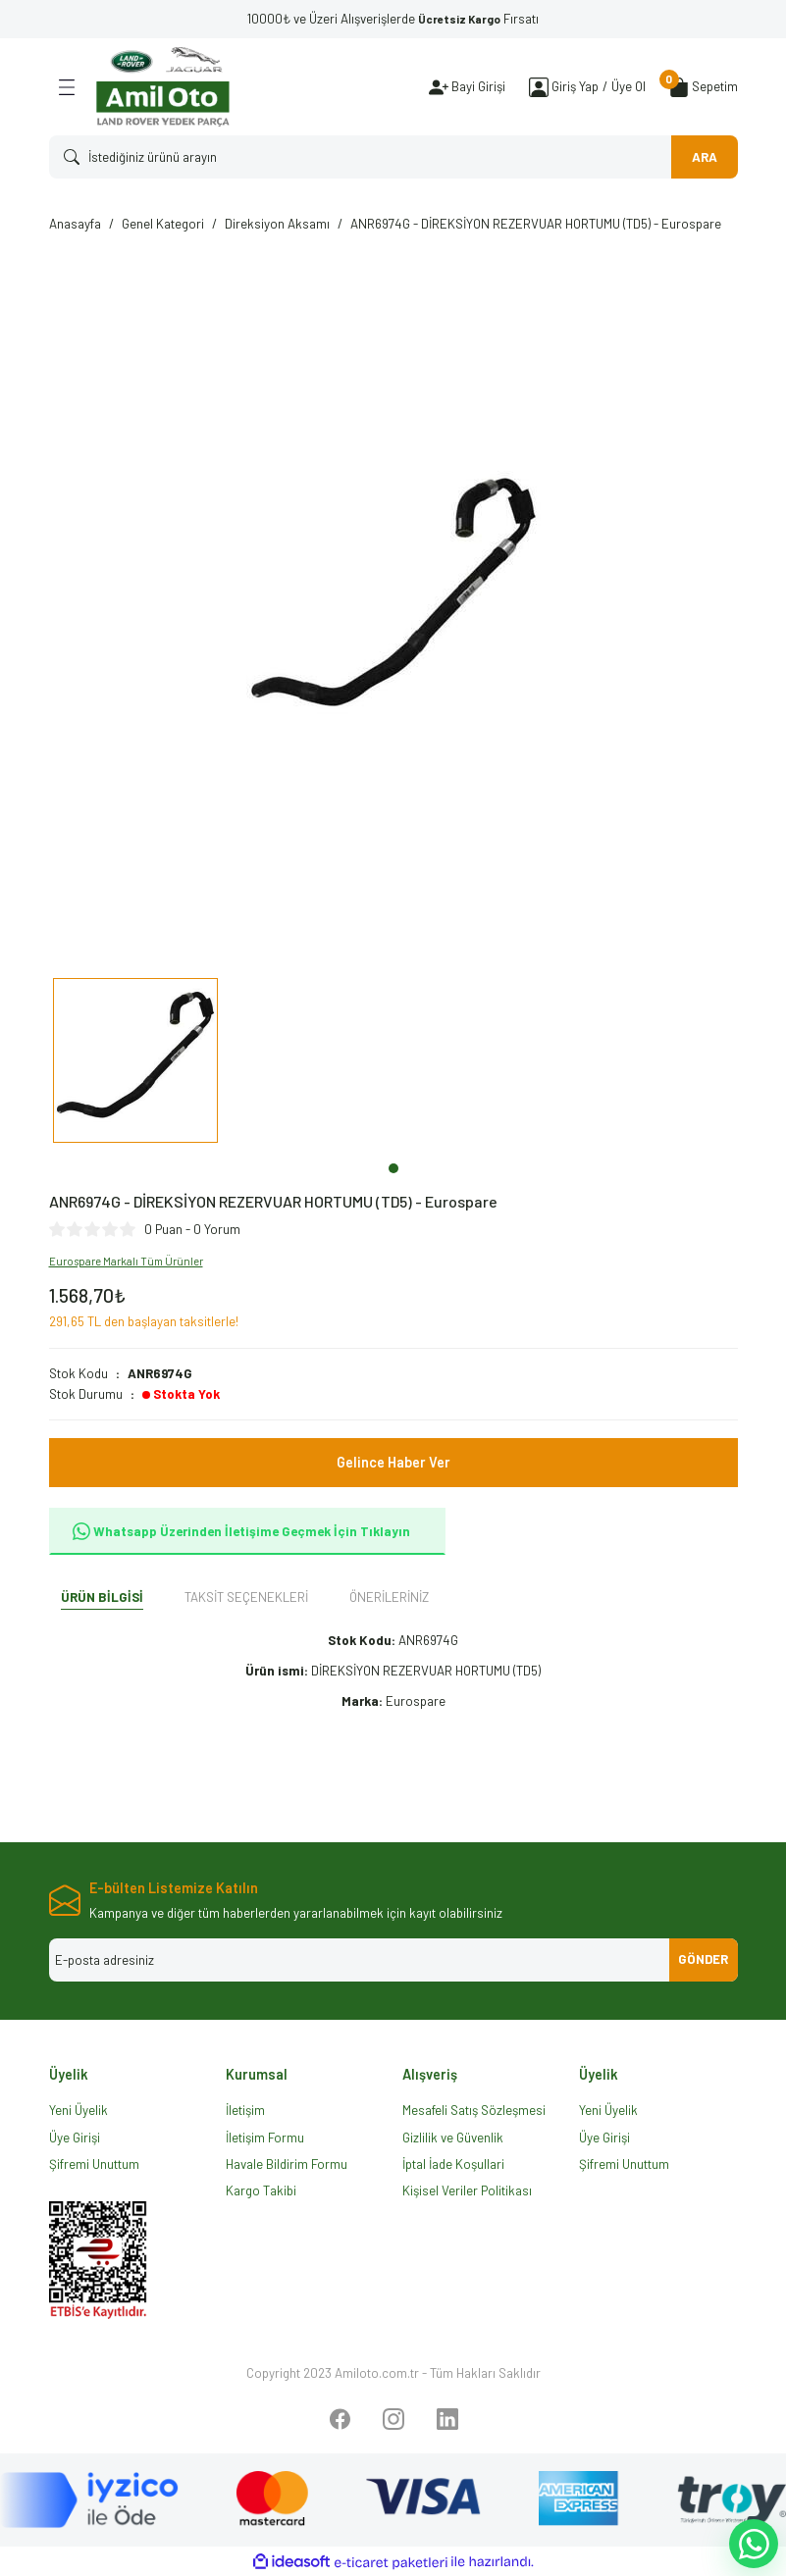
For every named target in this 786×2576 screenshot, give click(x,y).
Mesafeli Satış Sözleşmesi (474, 2110)
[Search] (393, 157)
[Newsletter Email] (393, 1960)
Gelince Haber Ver (393, 1462)
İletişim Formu (265, 2137)
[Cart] (703, 87)
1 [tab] (393, 1168)
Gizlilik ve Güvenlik (452, 2137)
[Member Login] (539, 87)
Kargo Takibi (261, 2190)
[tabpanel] (135, 1065)
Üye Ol (628, 86)
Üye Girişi (74, 2137)
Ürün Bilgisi (102, 1597)
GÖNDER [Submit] (703, 1959)
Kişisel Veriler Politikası (467, 2190)
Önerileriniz (389, 1597)
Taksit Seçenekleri (246, 1597)
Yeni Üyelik (78, 2110)
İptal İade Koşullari (453, 2164)
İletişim (245, 2110)
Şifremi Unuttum (94, 2164)
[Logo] (163, 87)
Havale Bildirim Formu (286, 2164)
